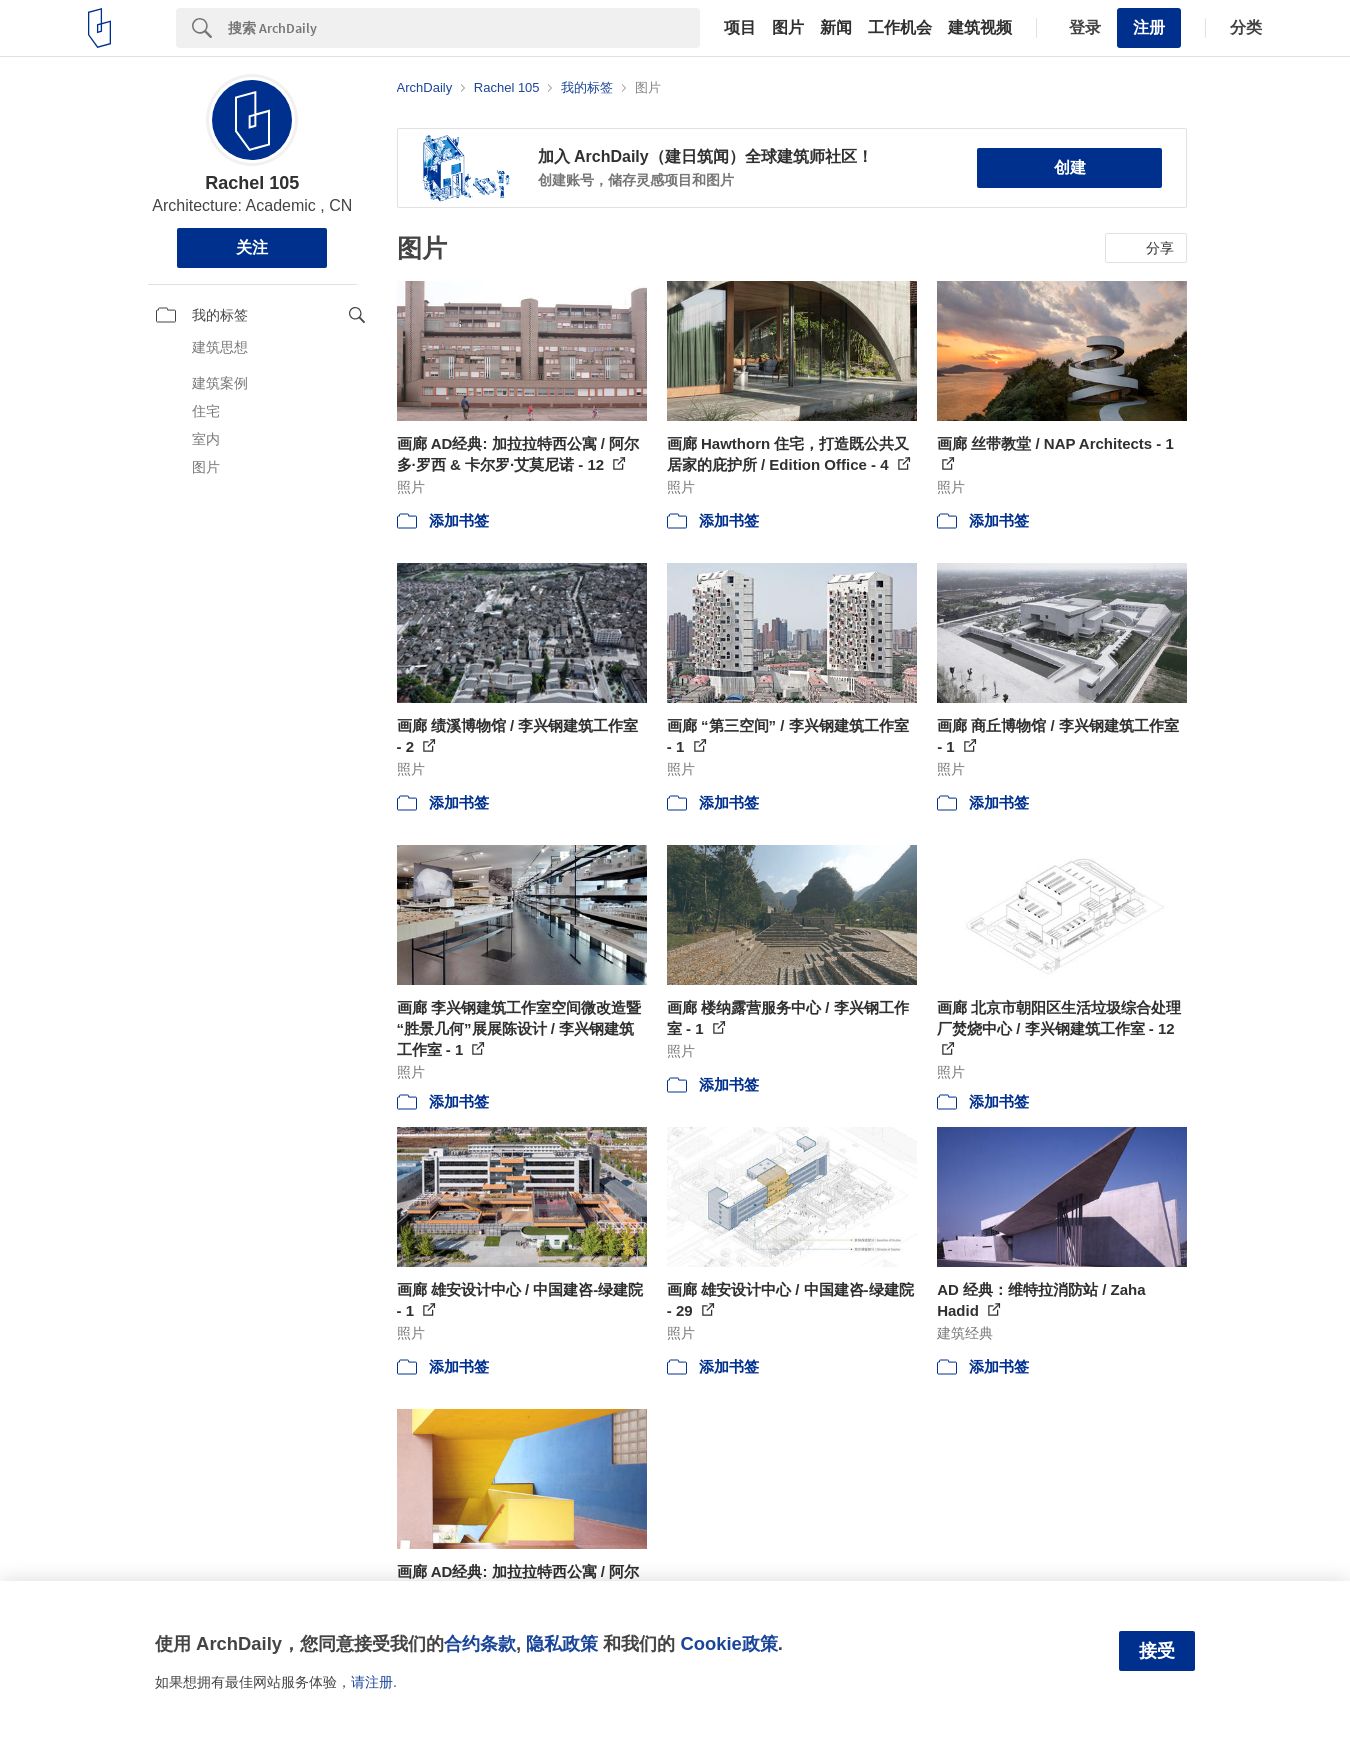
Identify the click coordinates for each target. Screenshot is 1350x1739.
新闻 (836, 28)
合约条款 (480, 1643)
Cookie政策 (728, 1643)
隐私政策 (562, 1643)
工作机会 (900, 28)
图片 (788, 28)
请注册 (372, 1682)
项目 (740, 28)
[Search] (464, 28)
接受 (1157, 1651)
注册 (1149, 27)
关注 (252, 247)
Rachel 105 (252, 183)
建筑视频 (980, 28)
